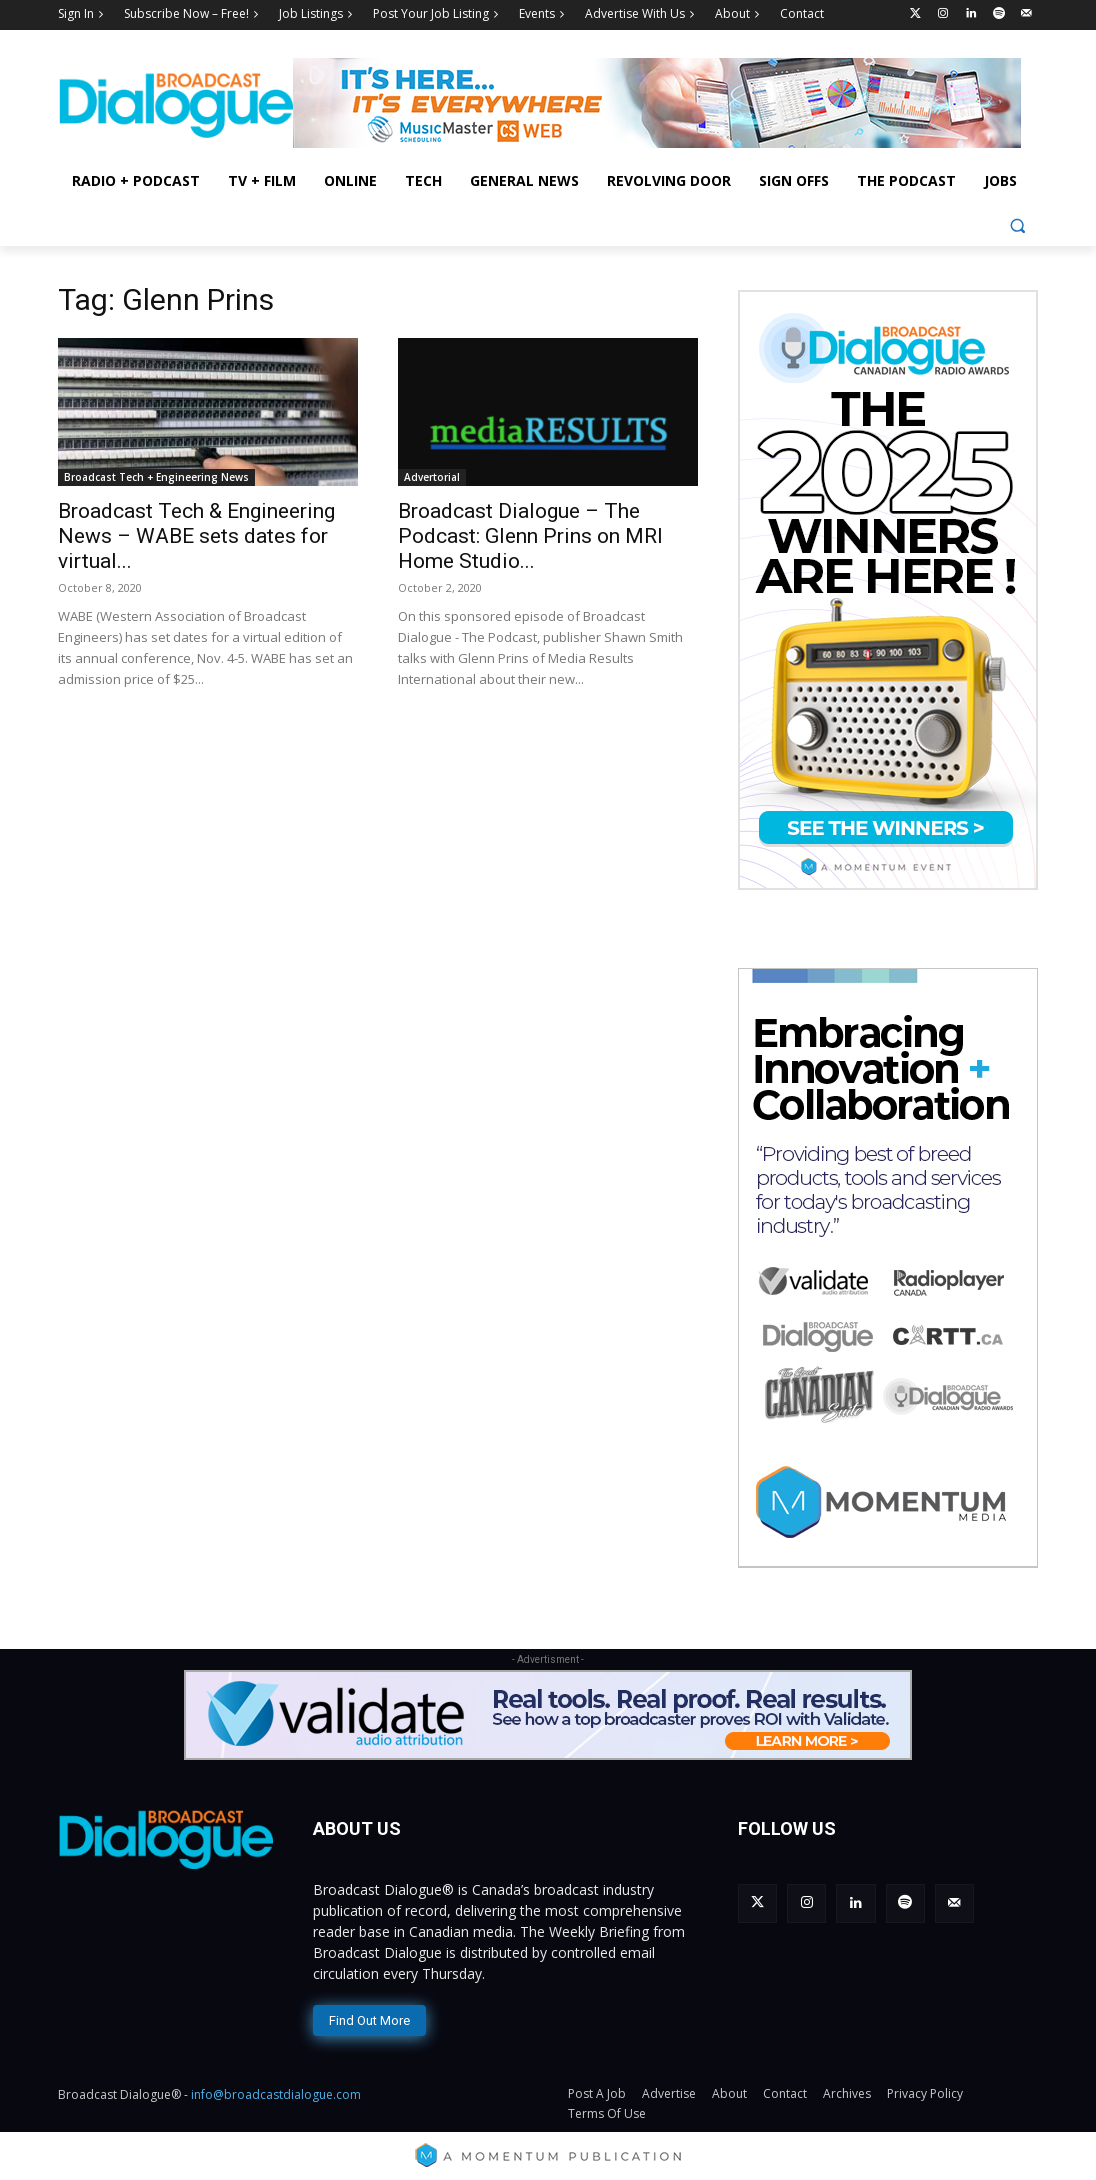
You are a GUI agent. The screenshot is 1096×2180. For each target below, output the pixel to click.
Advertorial (432, 477)
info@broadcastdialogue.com (276, 2091)
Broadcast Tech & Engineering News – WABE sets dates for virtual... (196, 536)
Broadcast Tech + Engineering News (156, 477)
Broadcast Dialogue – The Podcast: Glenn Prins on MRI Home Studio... (530, 536)
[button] (1017, 225)
